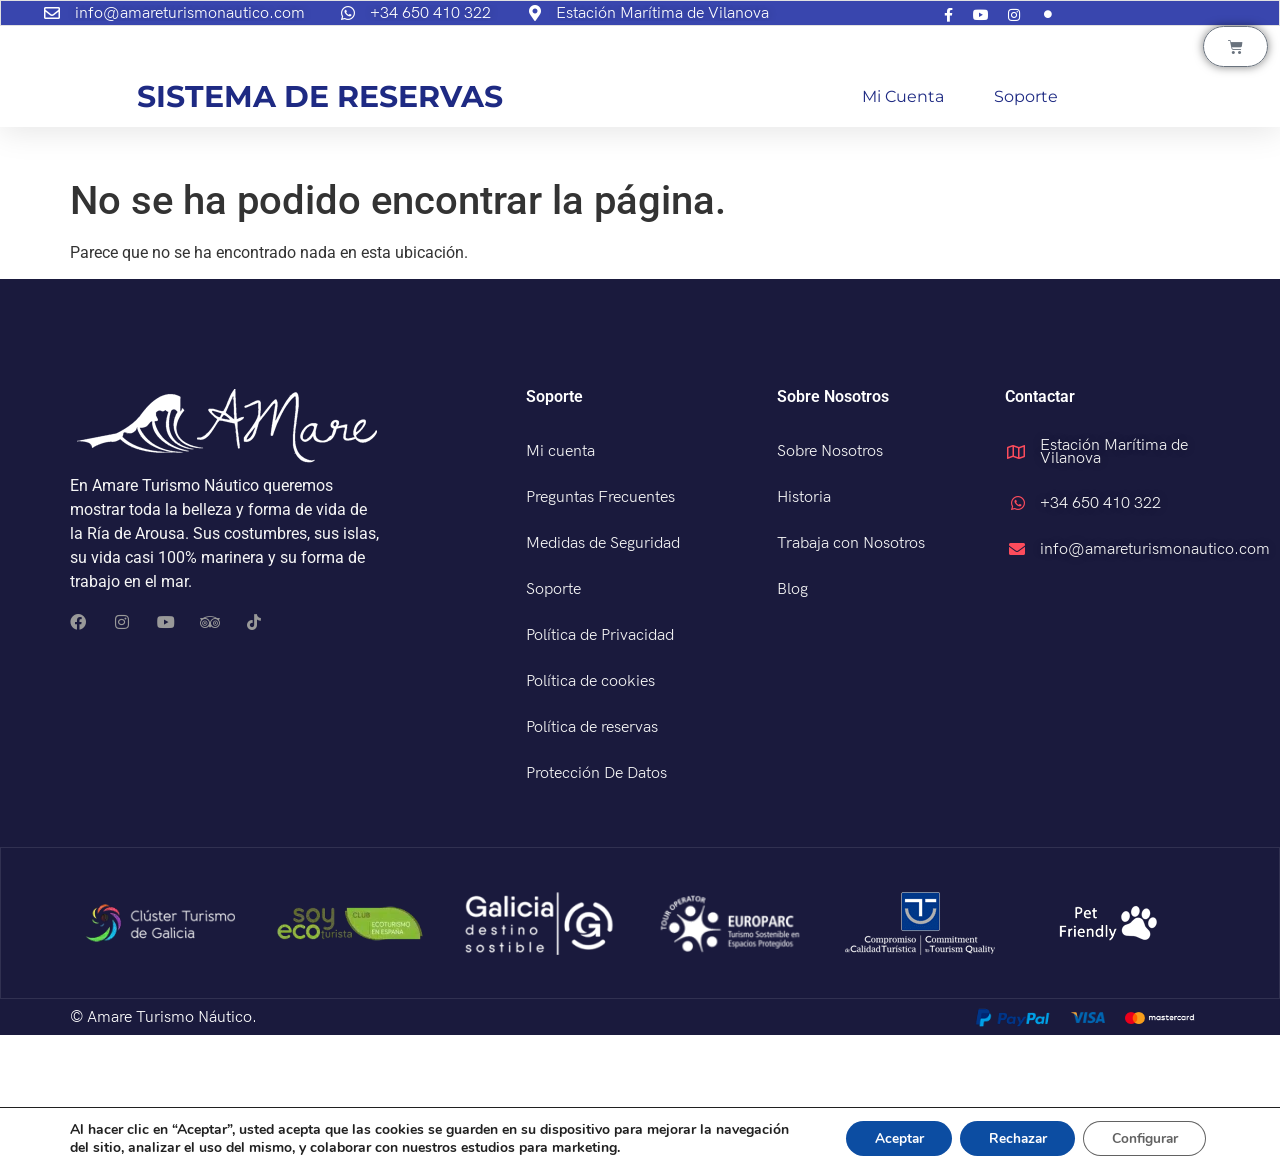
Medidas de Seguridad (603, 677)
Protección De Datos (596, 907)
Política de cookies (590, 815)
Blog (792, 723)
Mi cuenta (903, 230)
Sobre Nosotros (830, 585)
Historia (804, 631)
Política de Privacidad (600, 769)
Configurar (1142, 1137)
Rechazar (1010, 1137)
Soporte (1026, 230)
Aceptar (887, 1137)
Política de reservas (592, 861)
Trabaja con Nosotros (851, 677)
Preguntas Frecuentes (600, 631)
